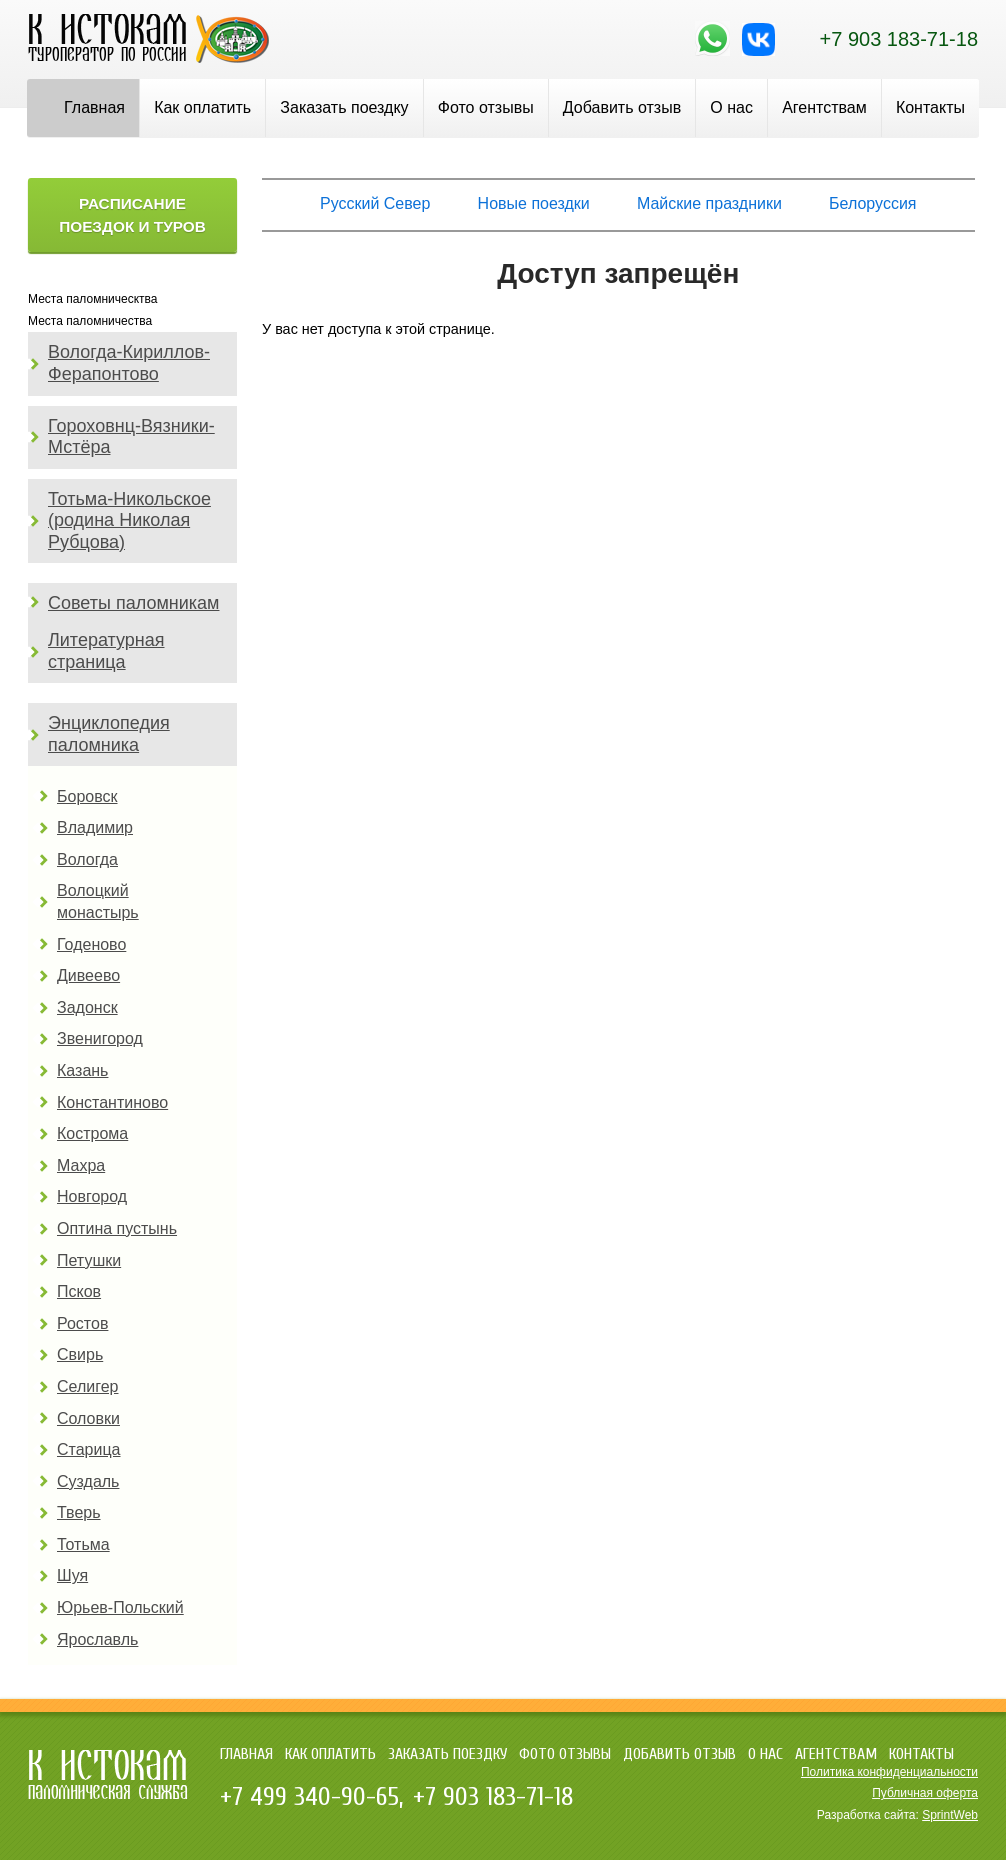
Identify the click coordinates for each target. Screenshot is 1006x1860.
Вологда (87, 859)
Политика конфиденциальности (889, 1772)
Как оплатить (202, 107)
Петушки (89, 1260)
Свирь (80, 1354)
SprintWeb (950, 1815)
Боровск (87, 796)
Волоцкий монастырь (98, 901)
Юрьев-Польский (120, 1607)
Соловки (88, 1418)
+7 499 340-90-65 (309, 1797)
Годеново (91, 944)
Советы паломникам (133, 603)
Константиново (112, 1102)
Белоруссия (872, 203)
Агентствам (824, 107)
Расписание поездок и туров (132, 215)
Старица (89, 1449)
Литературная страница (106, 651)
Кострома (92, 1133)
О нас (731, 107)
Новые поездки (534, 203)
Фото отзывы (486, 107)
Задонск (87, 1007)
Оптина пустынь (117, 1228)
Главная (94, 107)
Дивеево (88, 975)
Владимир (95, 827)
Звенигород (100, 1038)
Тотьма (83, 1544)
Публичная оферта (925, 1793)
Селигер (87, 1386)
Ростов (82, 1323)
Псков (79, 1291)
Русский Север (375, 203)
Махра (81, 1165)
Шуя (72, 1575)
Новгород (92, 1196)
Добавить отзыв (622, 107)
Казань (82, 1070)
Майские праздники (709, 203)
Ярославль (97, 1639)
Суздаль (88, 1481)
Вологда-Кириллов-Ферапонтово (129, 363)
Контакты (930, 107)
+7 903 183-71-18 (899, 39)
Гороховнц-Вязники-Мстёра (131, 437)
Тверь (79, 1512)
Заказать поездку (344, 107)
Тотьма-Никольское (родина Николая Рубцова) (129, 520)
